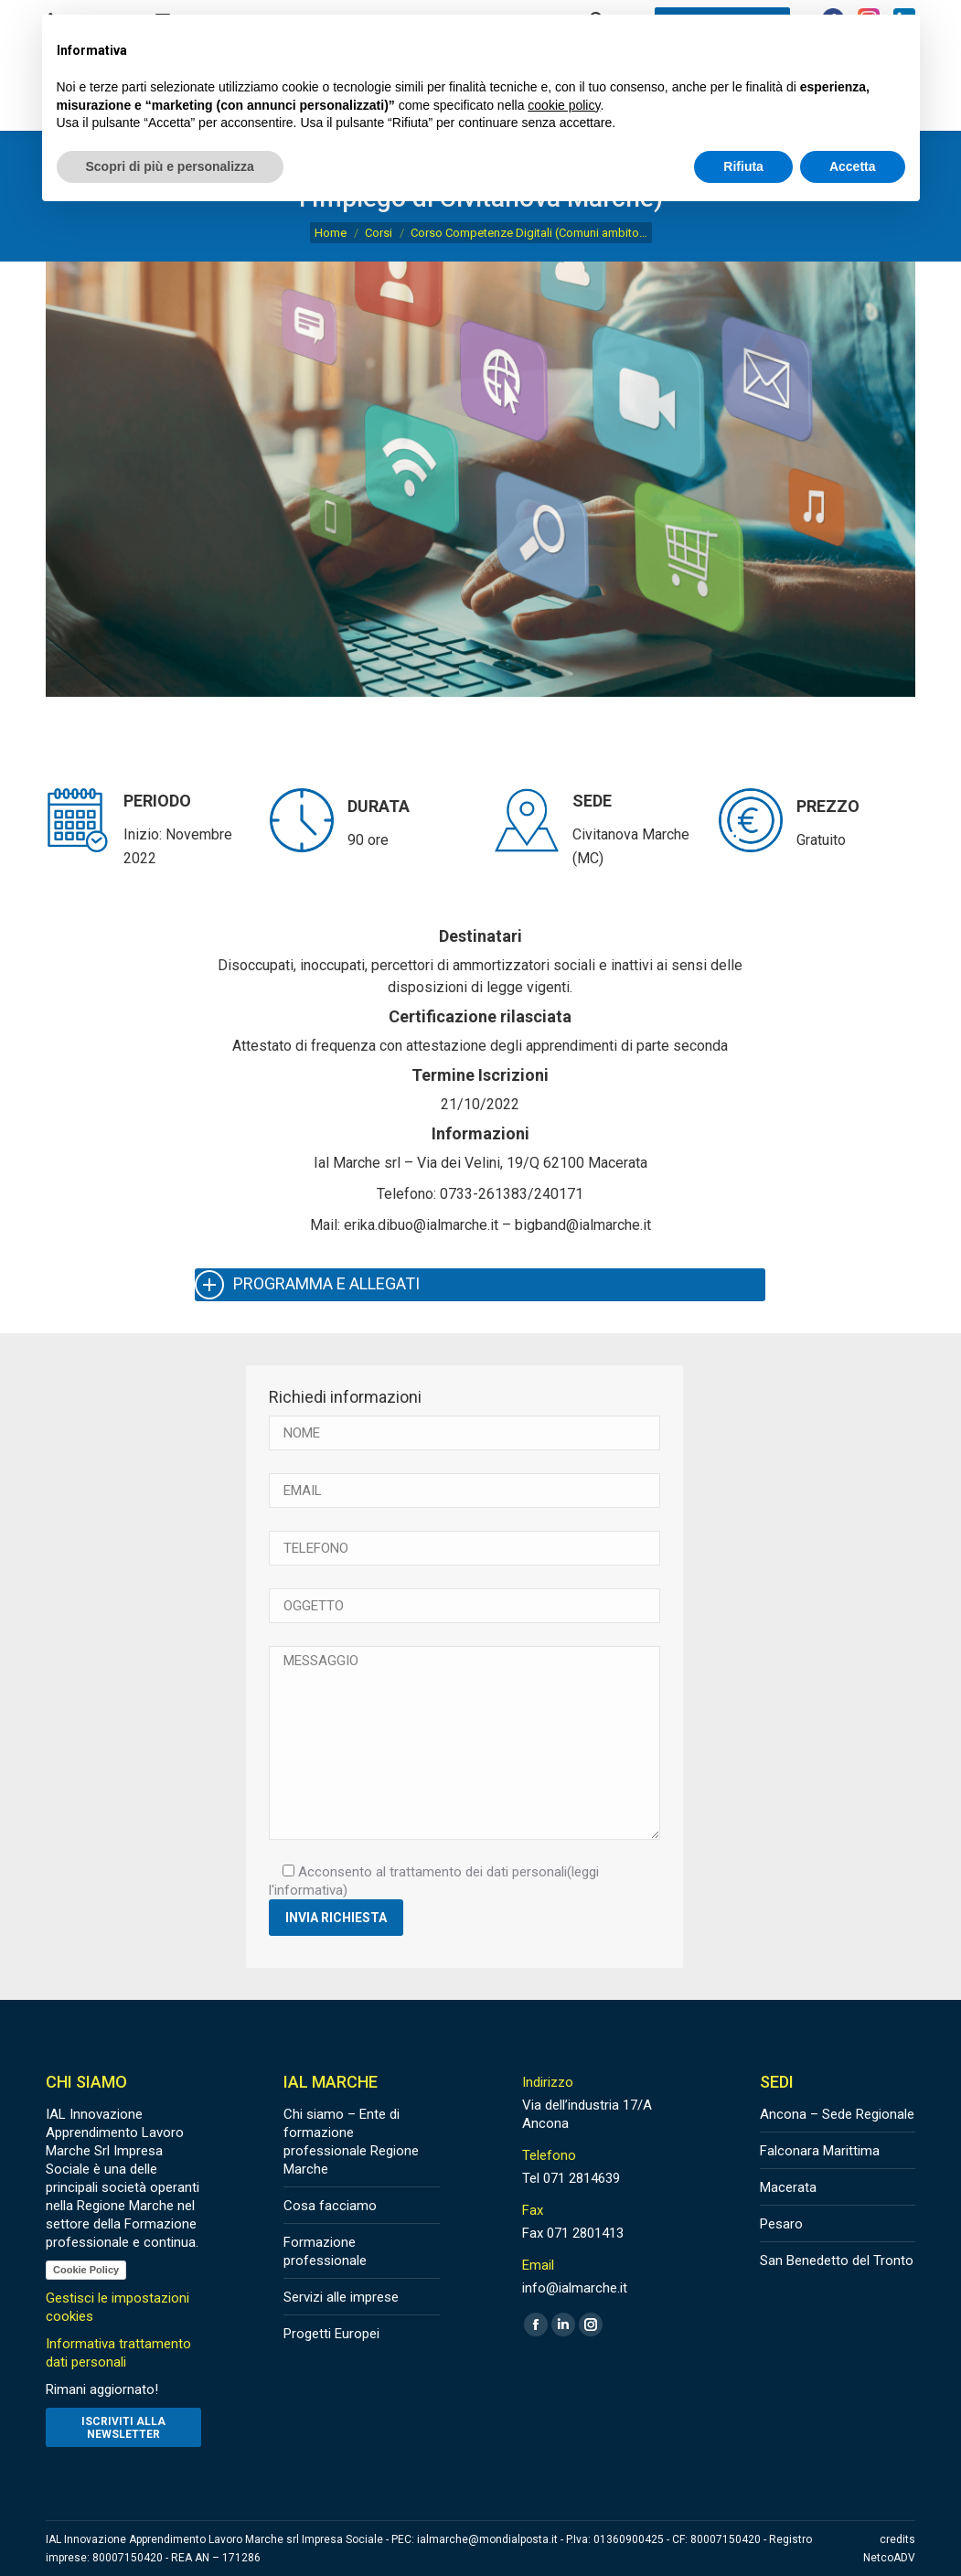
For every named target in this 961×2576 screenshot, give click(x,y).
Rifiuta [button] (743, 166)
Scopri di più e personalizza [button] (170, 166)
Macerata (788, 2187)
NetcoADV (889, 2557)
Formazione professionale (325, 2251)
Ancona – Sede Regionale (837, 2114)
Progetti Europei (331, 2333)
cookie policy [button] (564, 105)
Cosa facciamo (330, 2205)
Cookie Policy (86, 2269)
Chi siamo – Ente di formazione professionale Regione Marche (351, 2141)
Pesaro (781, 2224)
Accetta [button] (852, 166)
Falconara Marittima (820, 2151)
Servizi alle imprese (341, 2297)
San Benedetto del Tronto (836, 2260)
